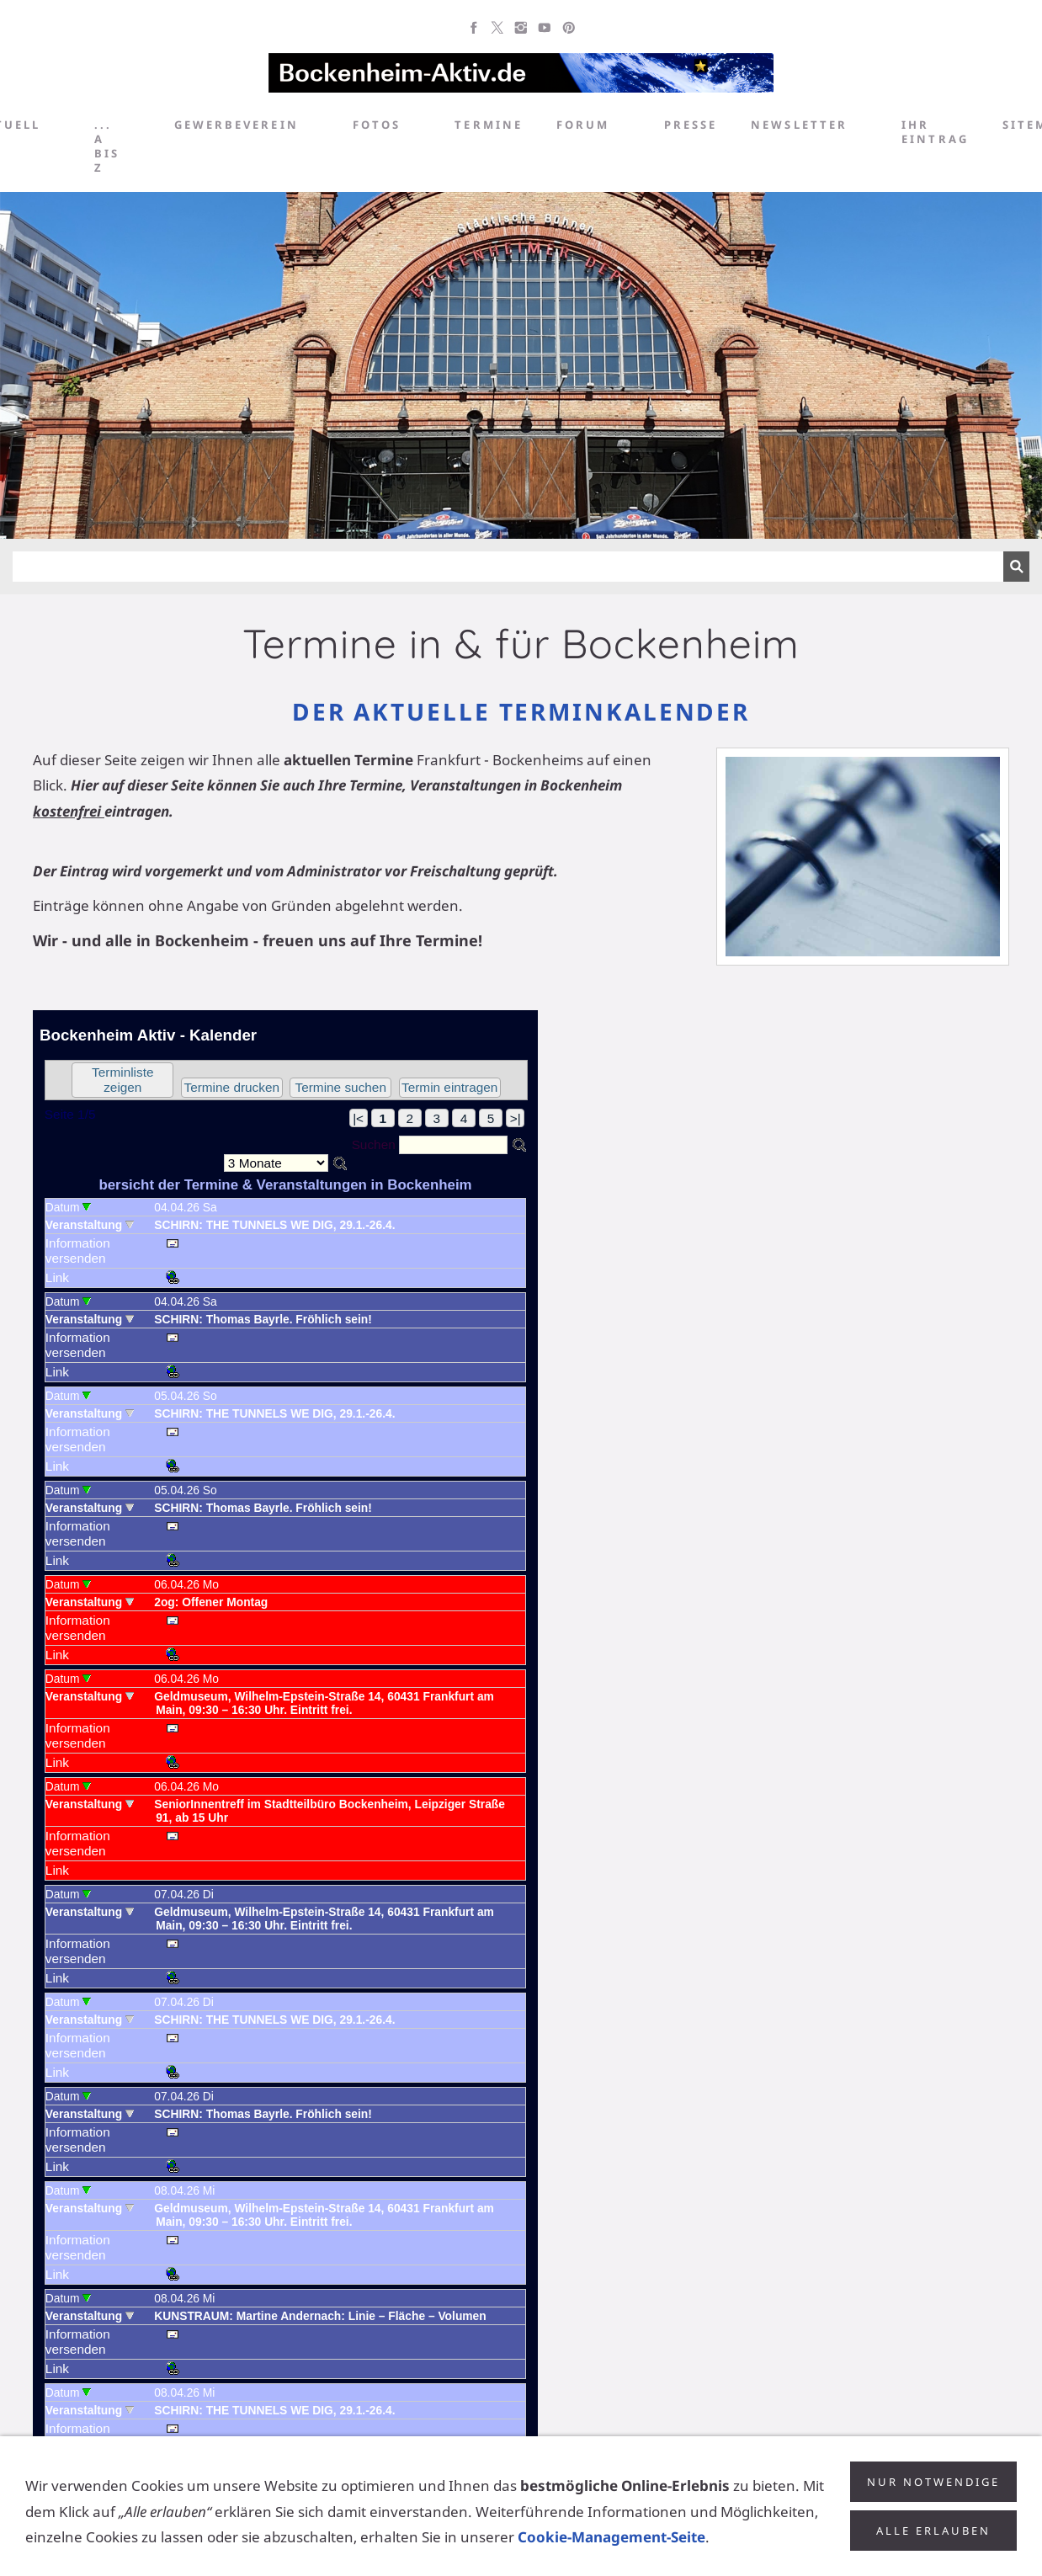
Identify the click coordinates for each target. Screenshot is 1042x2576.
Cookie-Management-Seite (611, 2537)
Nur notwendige (933, 2481)
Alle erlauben (933, 2530)
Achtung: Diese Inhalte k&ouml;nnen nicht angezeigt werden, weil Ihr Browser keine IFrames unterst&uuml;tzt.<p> (285, 1744)
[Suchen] (508, 566)
